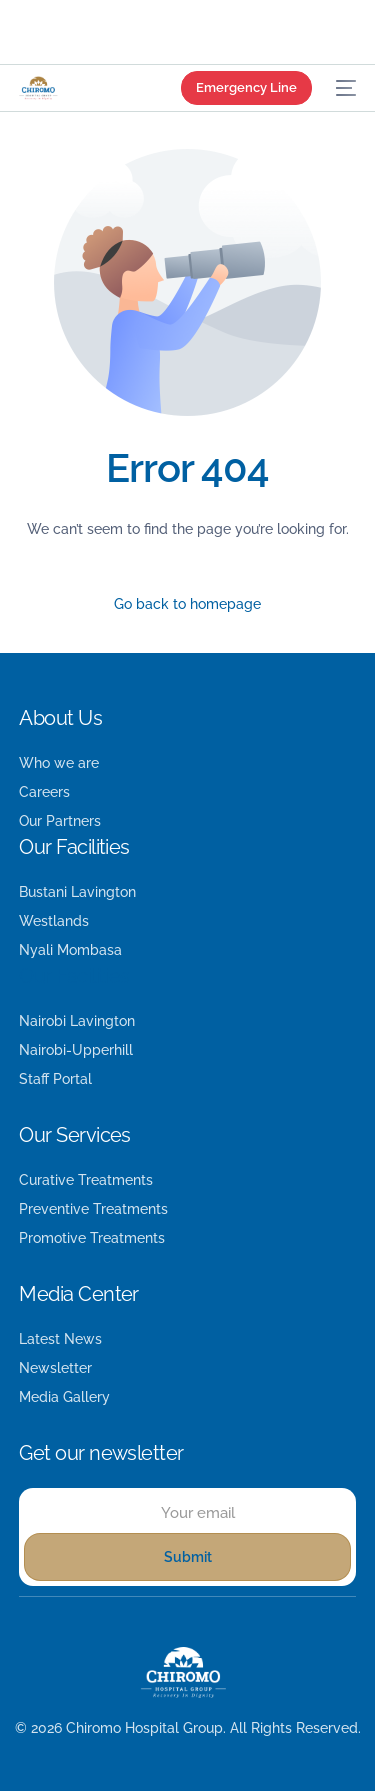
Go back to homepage (187, 604)
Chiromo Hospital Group (144, 1728)
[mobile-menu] (344, 88)
